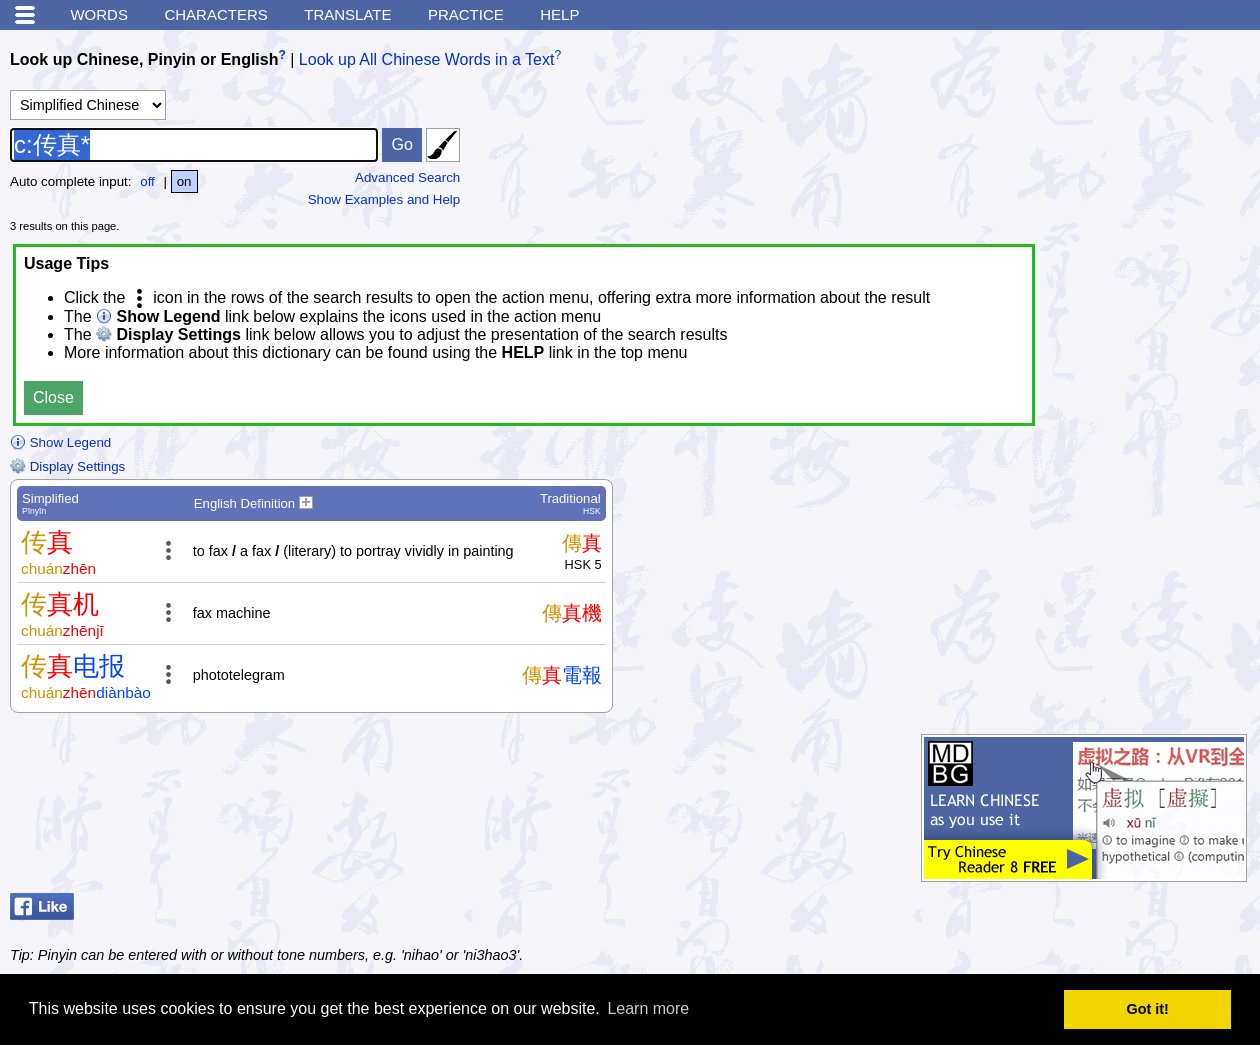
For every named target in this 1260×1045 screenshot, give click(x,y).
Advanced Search (407, 177)
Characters (215, 14)
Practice (466, 14)
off (147, 181)
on (184, 181)
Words (99, 14)
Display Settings (67, 466)
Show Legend (60, 442)
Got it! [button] (1148, 1009)
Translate (347, 14)
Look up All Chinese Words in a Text (427, 59)
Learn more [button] (648, 1008)
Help (559, 14)
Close (53, 397)
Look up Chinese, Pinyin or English (144, 59)
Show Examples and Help (384, 199)
